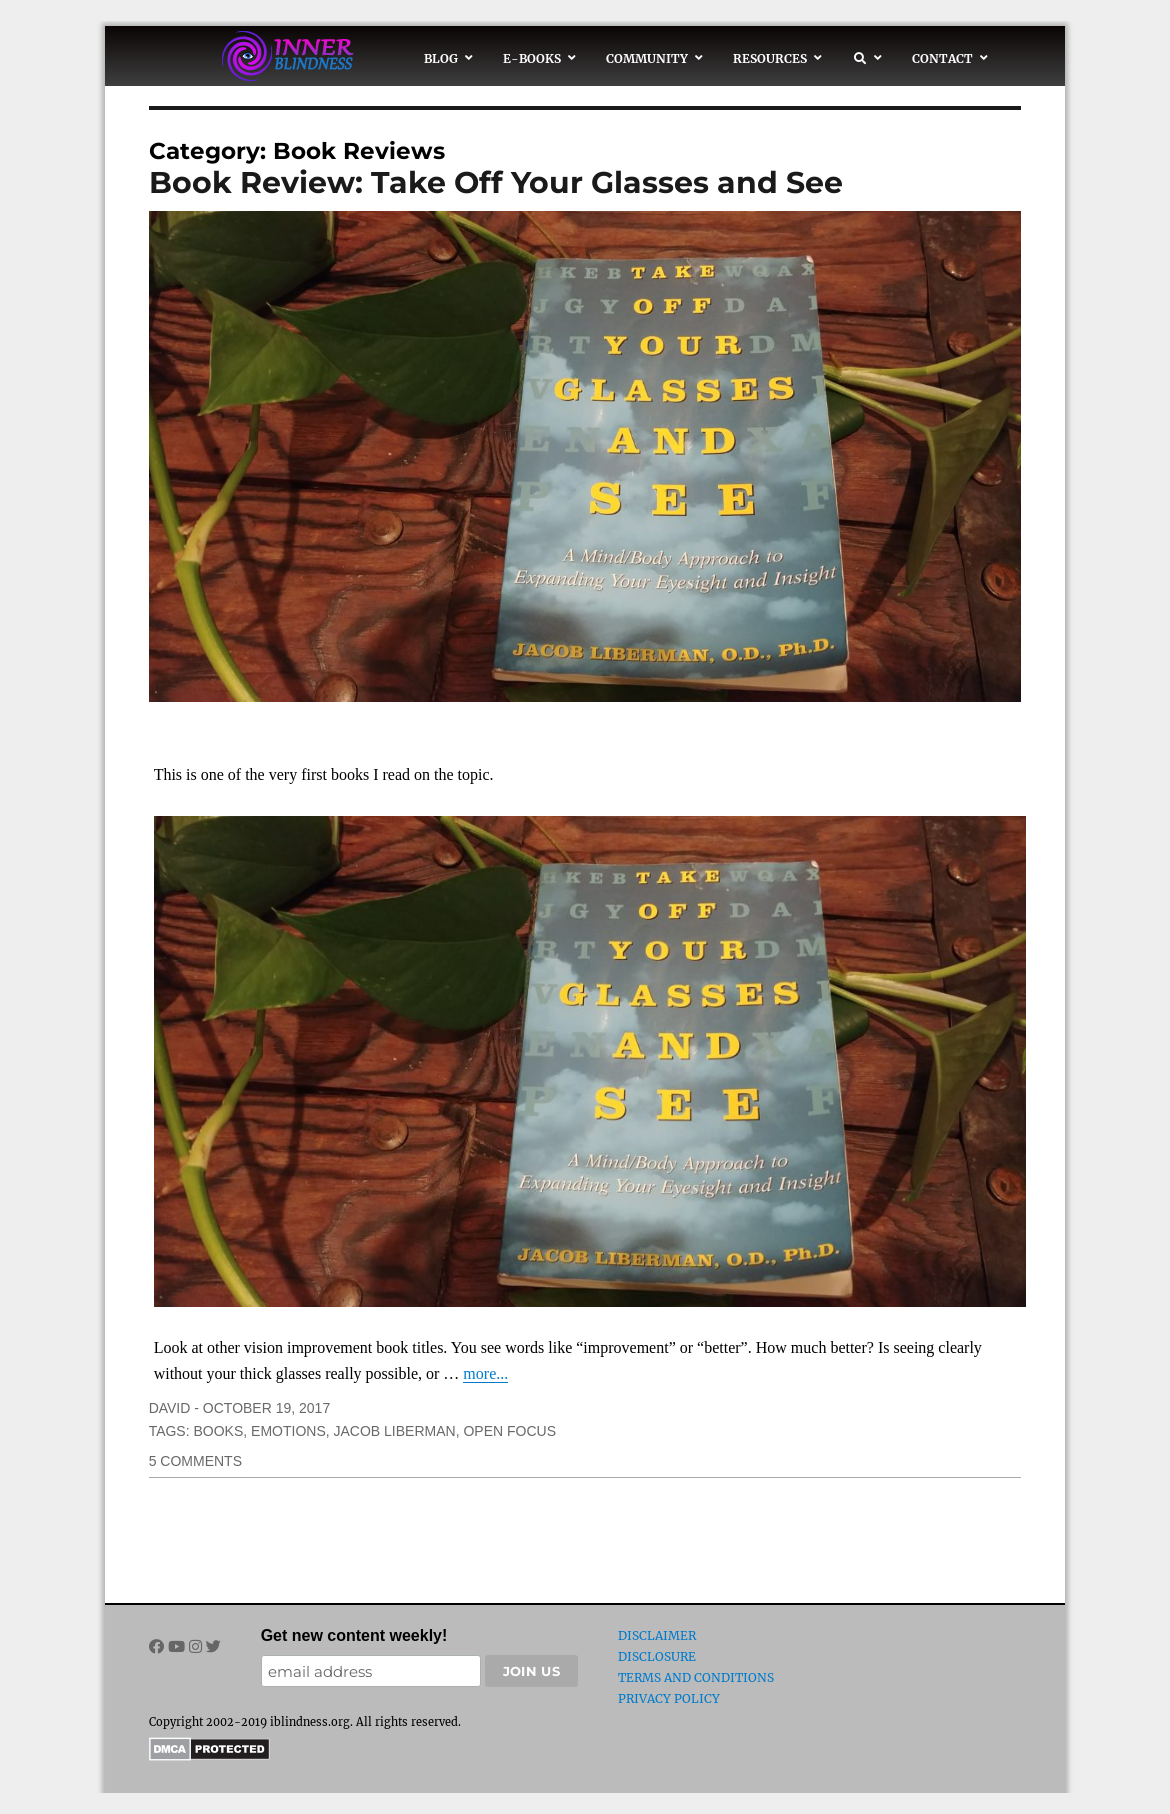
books (218, 1431)
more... (485, 1373)
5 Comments (195, 1461)
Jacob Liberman (395, 1431)
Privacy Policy (669, 1698)
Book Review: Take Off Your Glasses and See (496, 182)
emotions (288, 1431)
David (170, 1408)
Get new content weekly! (354, 1635)
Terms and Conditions (696, 1677)
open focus (509, 1431)
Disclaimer (657, 1635)
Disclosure (657, 1656)
